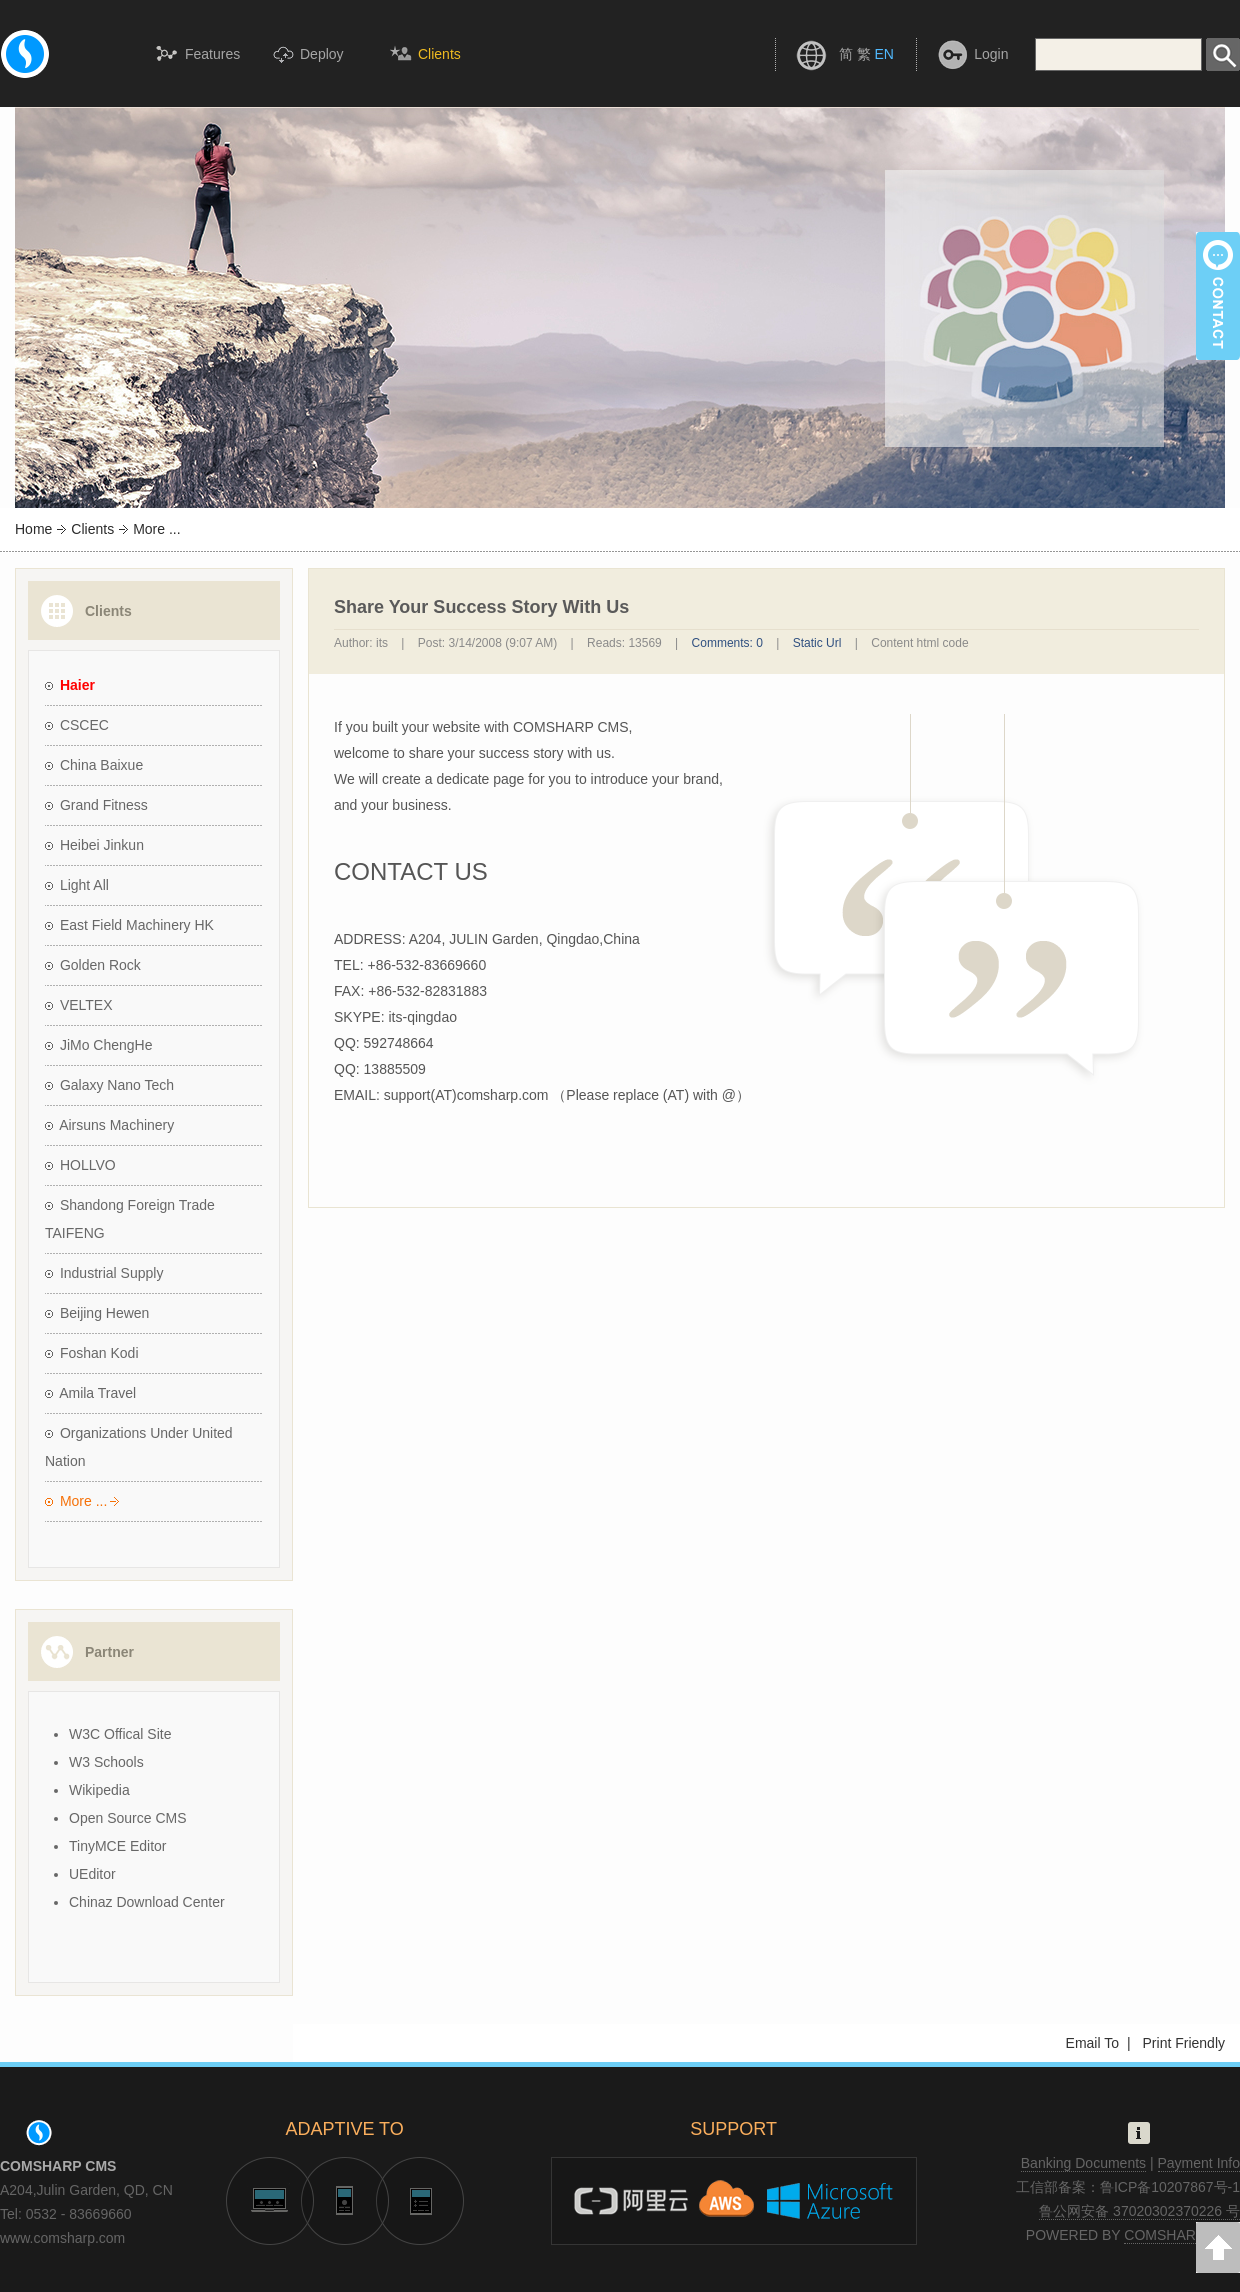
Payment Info (1199, 2163)
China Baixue (101, 765)
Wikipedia (99, 1790)
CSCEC (84, 725)
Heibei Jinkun (102, 845)
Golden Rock (100, 965)
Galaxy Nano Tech (117, 1085)
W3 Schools (106, 1762)
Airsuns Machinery (116, 1125)
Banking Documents (1083, 2163)
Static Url (817, 643)
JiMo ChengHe (106, 1045)
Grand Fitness (104, 805)
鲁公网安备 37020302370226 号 (1139, 2211)
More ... (83, 1501)
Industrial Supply (112, 1273)
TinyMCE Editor (118, 1846)
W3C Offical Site (120, 1734)
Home (33, 529)
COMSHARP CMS (1182, 2235)
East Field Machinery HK (137, 925)
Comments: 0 (727, 643)
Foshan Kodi (99, 1353)
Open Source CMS (128, 1818)
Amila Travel (97, 1393)
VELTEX (86, 1005)
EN (883, 54)
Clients (92, 529)
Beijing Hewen (105, 1313)
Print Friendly (1184, 2043)
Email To (1092, 2043)
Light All (84, 885)
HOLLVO (88, 1165)
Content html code (919, 643)
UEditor (92, 1874)
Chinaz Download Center (147, 1902)
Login (991, 54)
